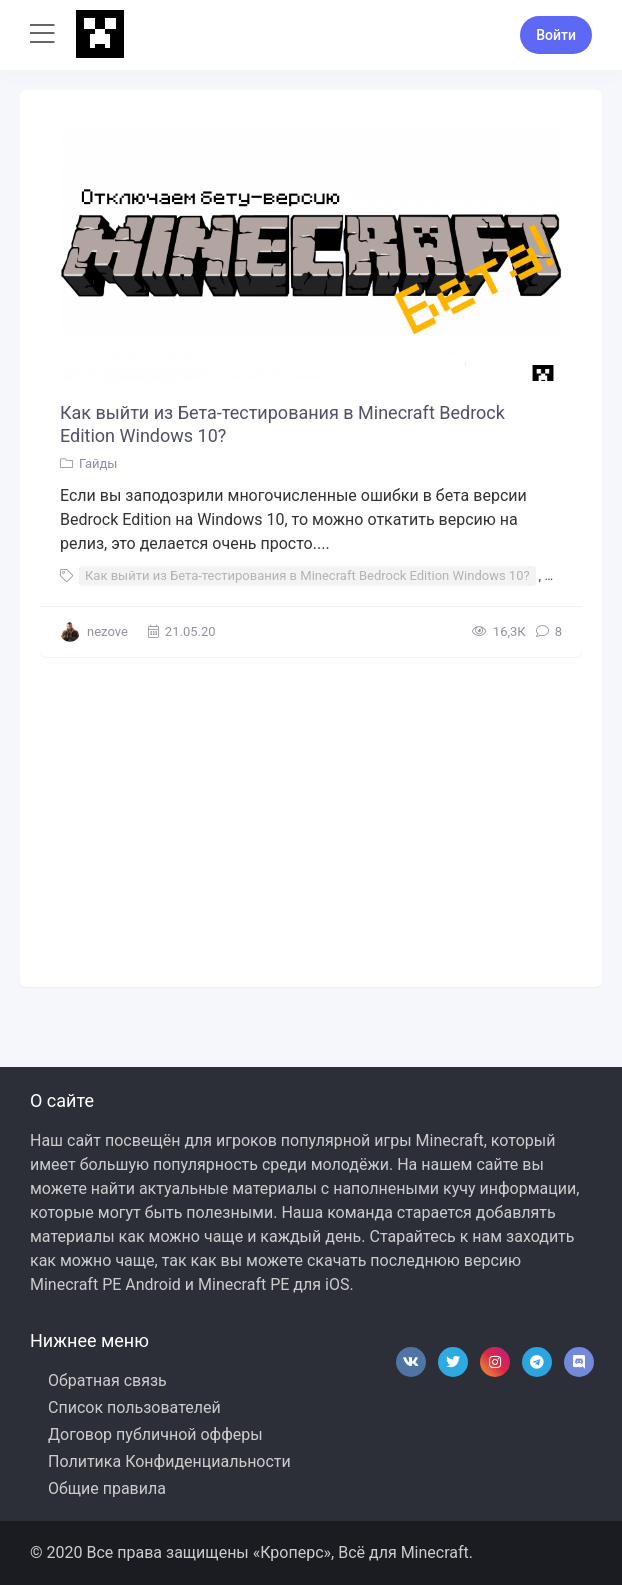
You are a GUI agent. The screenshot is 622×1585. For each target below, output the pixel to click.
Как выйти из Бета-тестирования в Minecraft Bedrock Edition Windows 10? (282, 424)
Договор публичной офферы (155, 1434)
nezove (107, 631)
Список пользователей (134, 1407)
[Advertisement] (311, 817)
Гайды (98, 463)
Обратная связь (107, 1380)
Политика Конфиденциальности (169, 1461)
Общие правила (107, 1488)
